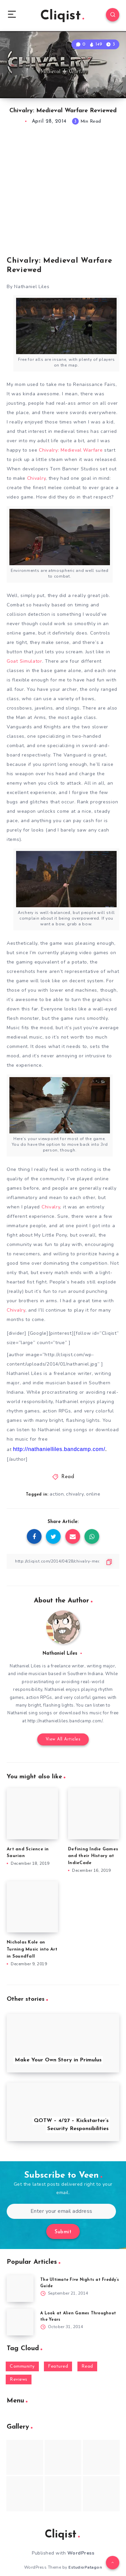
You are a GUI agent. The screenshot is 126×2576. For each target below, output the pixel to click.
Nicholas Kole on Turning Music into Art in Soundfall (32, 1949)
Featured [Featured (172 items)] (58, 2366)
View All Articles (63, 1739)
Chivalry (36, 478)
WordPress (80, 2553)
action (57, 1494)
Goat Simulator (24, 661)
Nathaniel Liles (60, 1653)
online (93, 1494)
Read (67, 1476)
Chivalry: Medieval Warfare (71, 450)
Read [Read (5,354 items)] (87, 2366)
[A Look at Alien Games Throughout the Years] (20, 2322)
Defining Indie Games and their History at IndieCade (93, 1856)
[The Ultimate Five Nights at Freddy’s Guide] (20, 2288)
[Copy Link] (63, 1561)
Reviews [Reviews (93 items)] (18, 2379)
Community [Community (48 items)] (22, 2366)
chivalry (75, 1494)
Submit (63, 2232)
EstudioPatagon (85, 2567)
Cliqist (62, 16)
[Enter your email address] (61, 2211)
